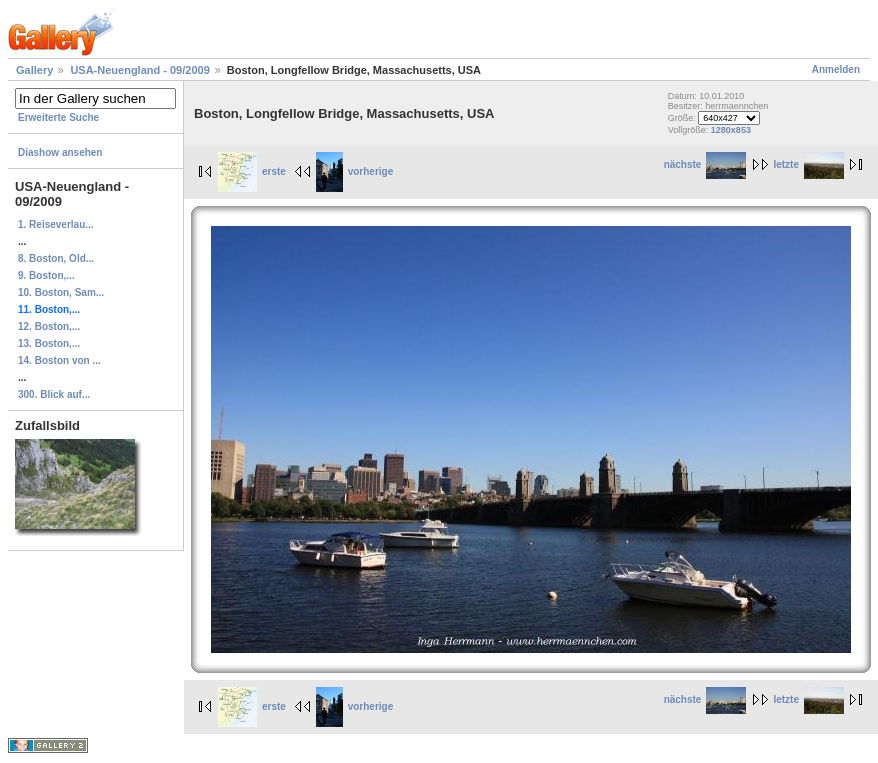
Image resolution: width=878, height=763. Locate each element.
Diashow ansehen (60, 152)
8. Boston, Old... (56, 258)
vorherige (355, 171)
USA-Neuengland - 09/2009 (139, 70)
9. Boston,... (46, 275)
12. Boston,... (49, 326)
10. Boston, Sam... (61, 292)
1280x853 (731, 130)
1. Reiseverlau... (56, 224)
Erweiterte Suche (58, 117)
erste (252, 171)
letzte (808, 164)
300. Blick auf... (54, 394)
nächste (705, 164)
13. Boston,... (49, 343)
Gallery (34, 70)
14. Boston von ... (59, 360)
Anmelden (836, 69)
